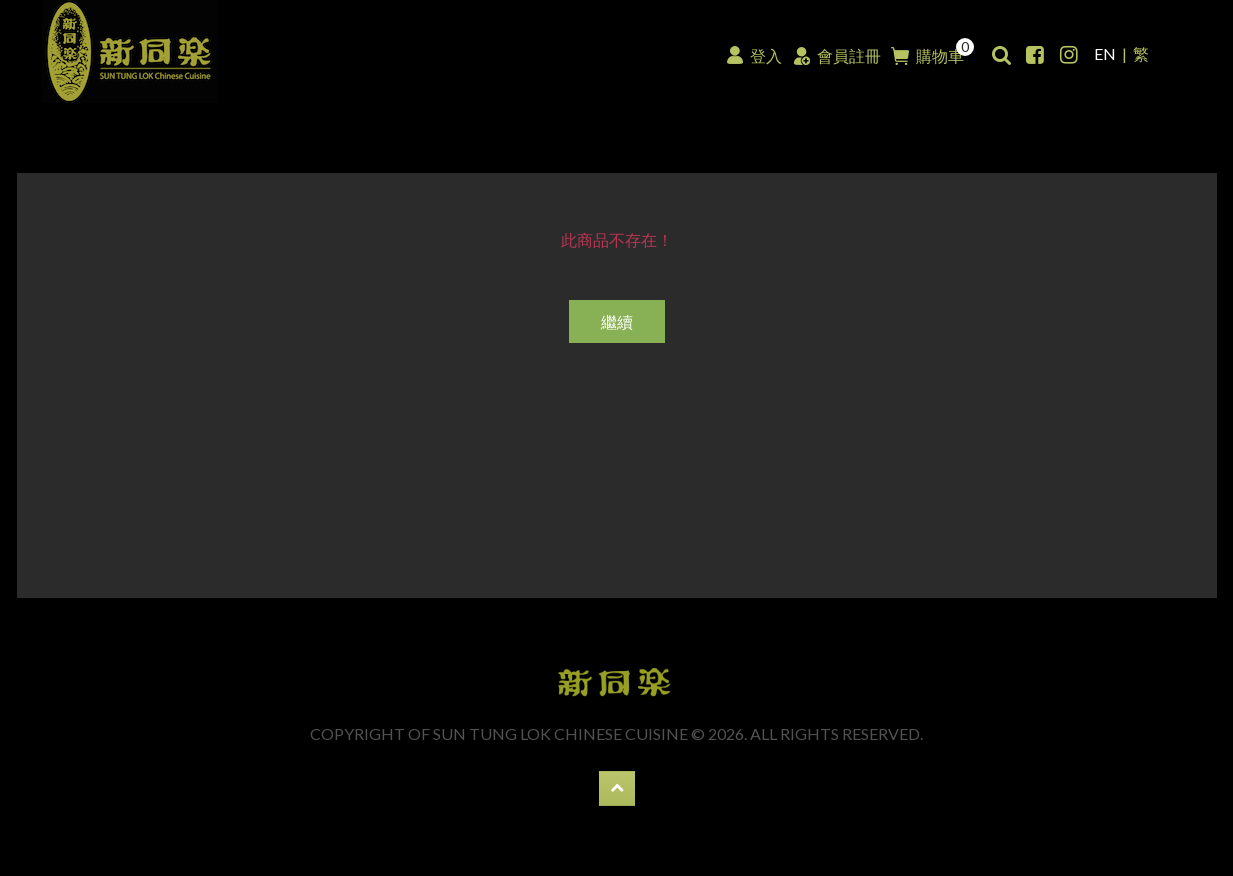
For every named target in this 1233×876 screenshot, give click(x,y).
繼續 (617, 321)
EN (1105, 53)
